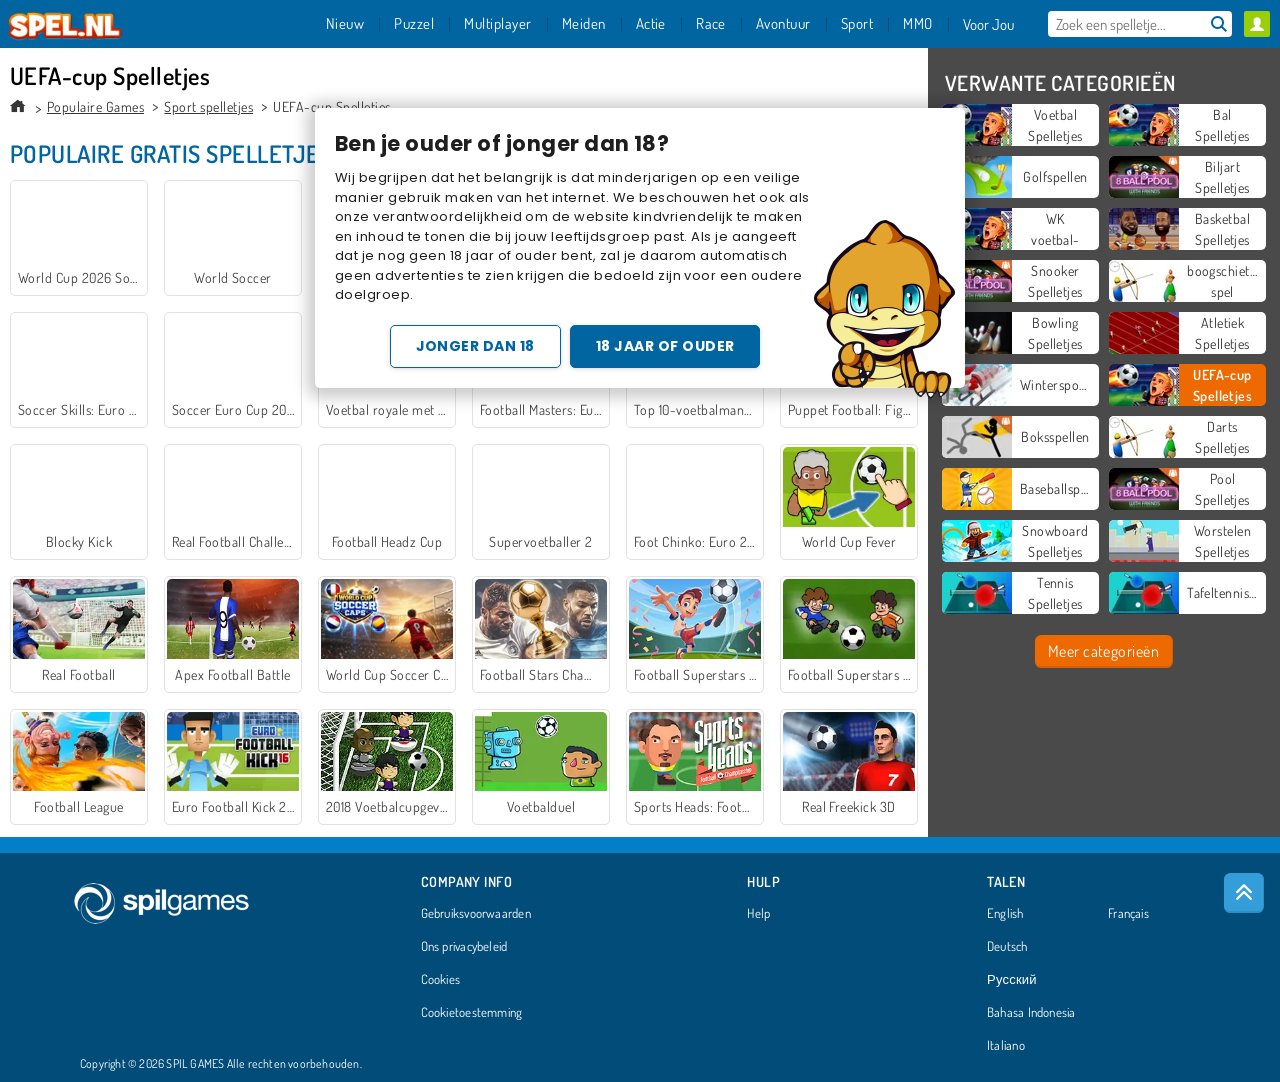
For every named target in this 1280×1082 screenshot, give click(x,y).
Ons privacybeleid (464, 947)
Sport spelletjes (208, 106)
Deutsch (1007, 947)
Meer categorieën (1104, 651)
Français (1128, 914)
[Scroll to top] (1244, 893)
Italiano (1006, 1046)
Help (758, 914)
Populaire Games (95, 106)
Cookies (441, 980)
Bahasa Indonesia (1031, 1013)
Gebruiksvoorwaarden (476, 914)
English (1005, 914)
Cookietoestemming (472, 1013)
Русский (1012, 980)
